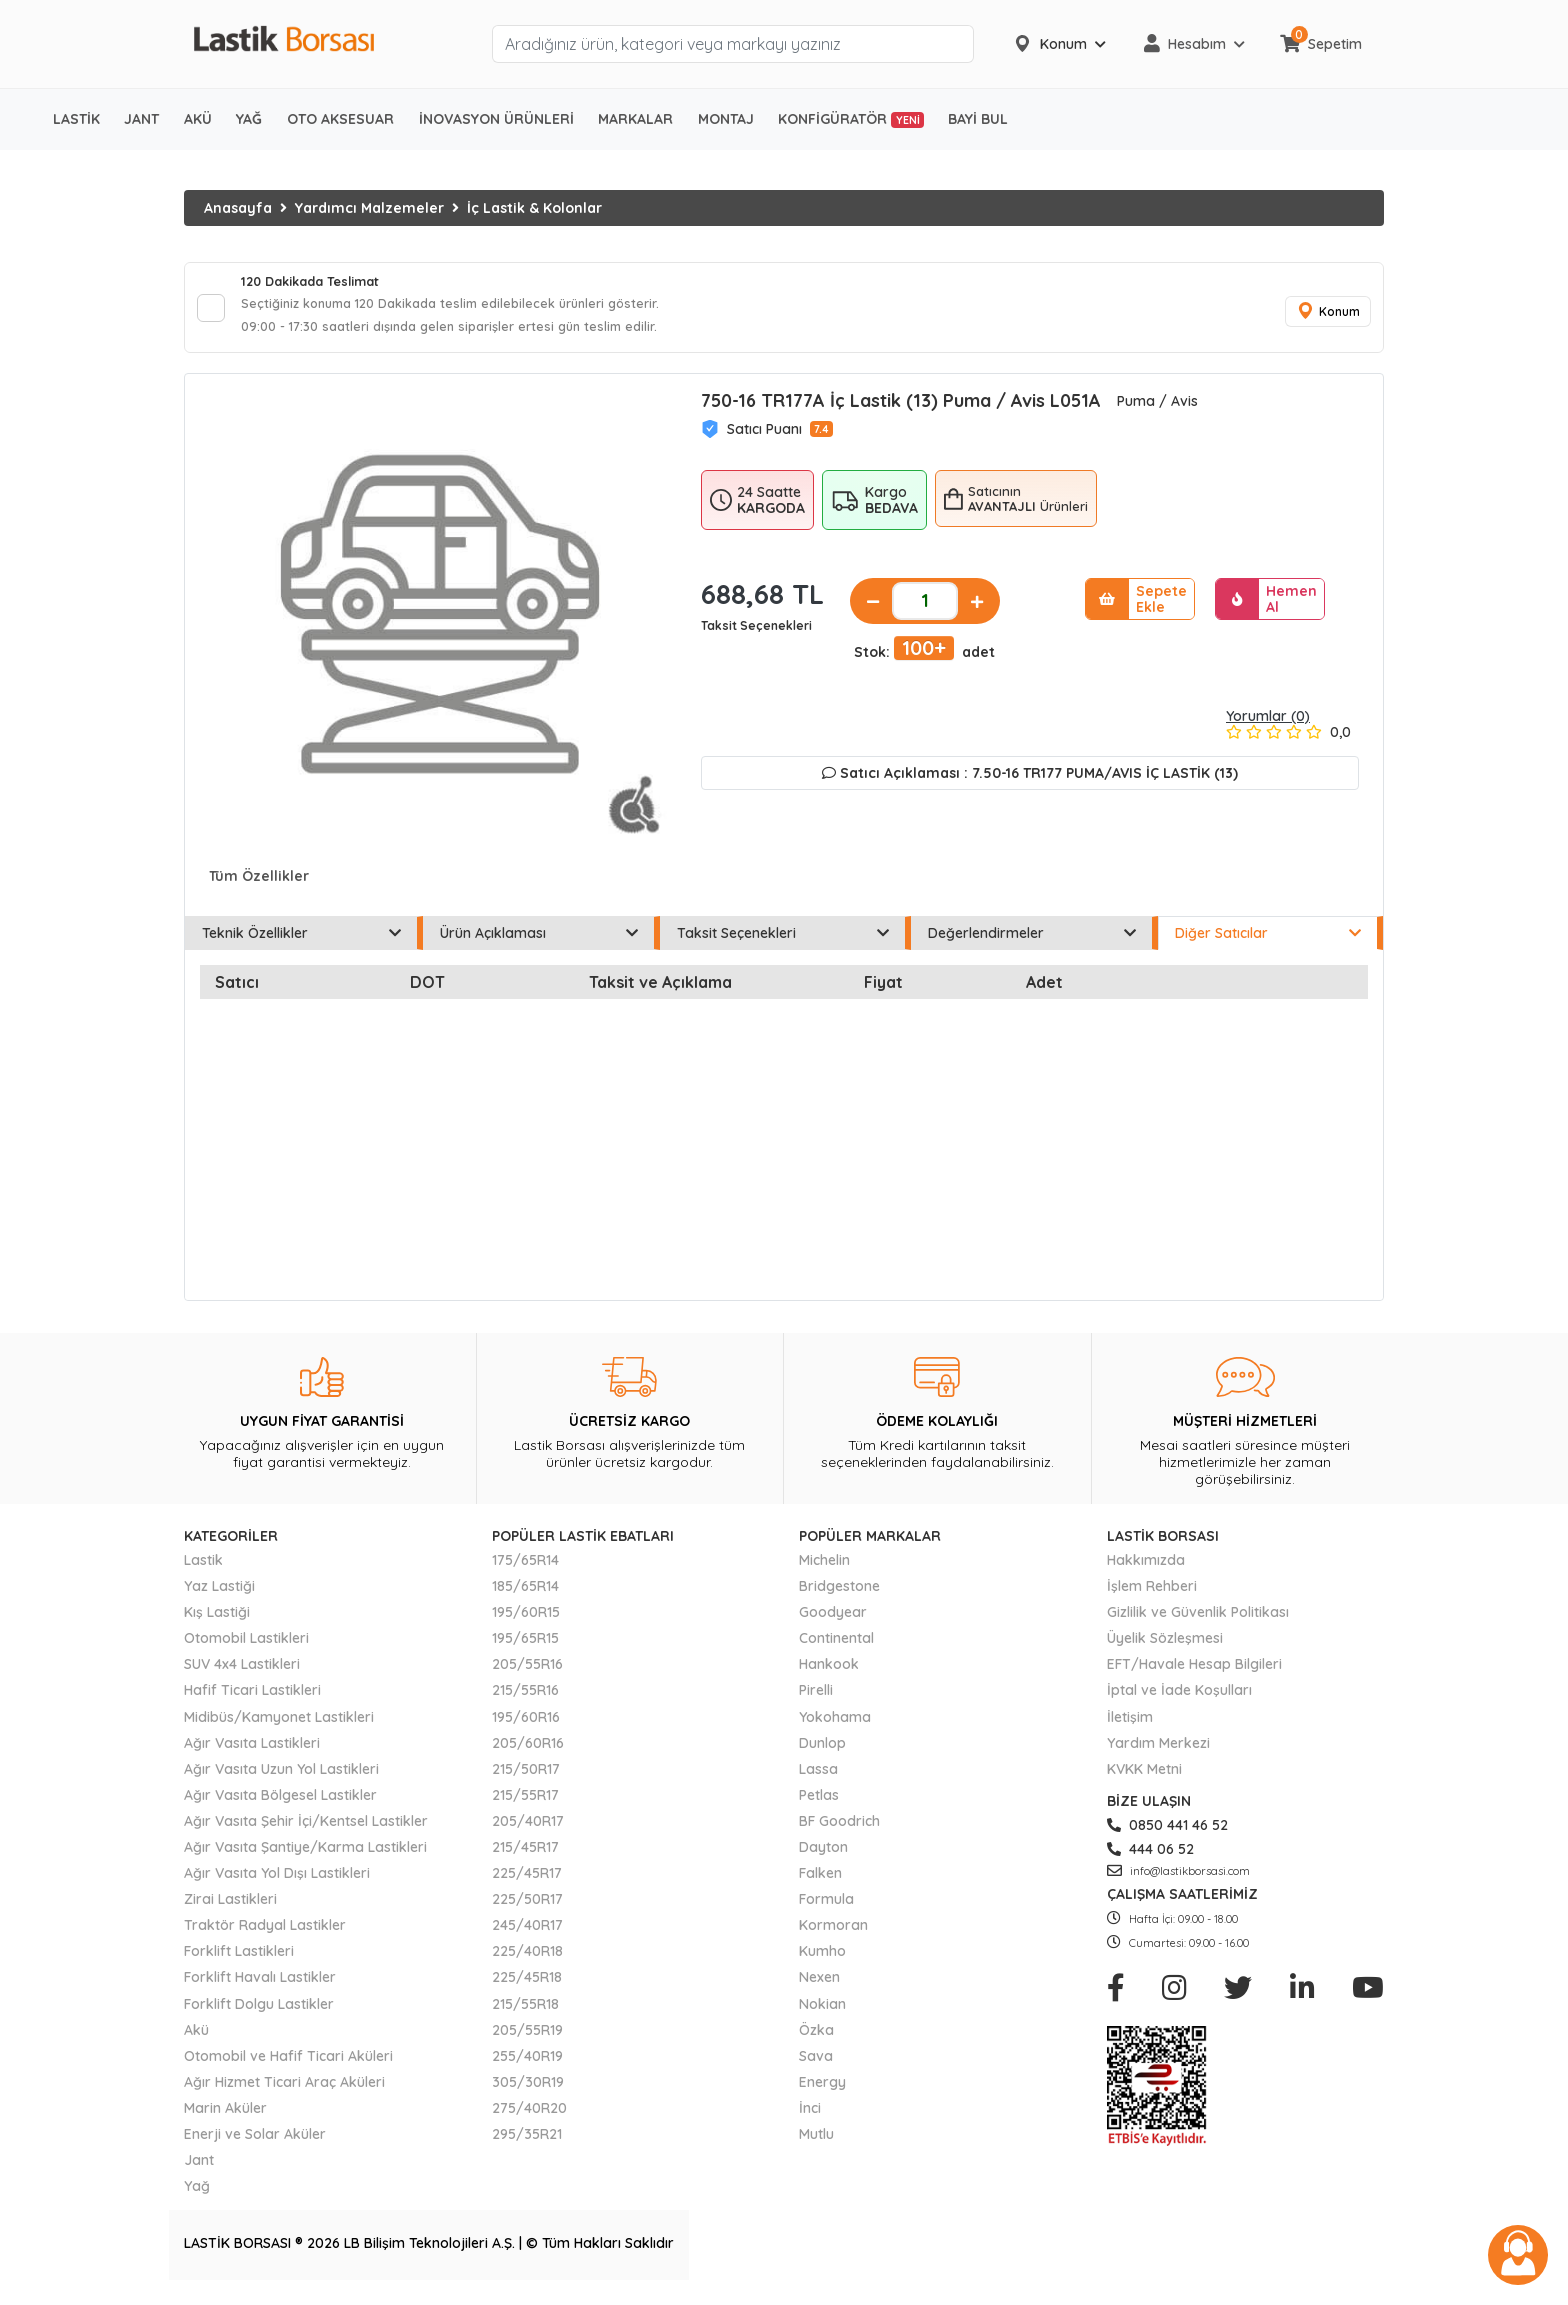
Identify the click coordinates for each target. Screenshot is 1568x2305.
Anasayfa (238, 208)
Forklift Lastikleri (239, 1961)
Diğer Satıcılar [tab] (1268, 942)
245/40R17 (527, 1934)
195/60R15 (526, 1621)
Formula (826, 1908)
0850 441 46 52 (1167, 1834)
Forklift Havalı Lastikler (260, 1987)
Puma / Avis (1157, 410)
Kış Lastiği (217, 1621)
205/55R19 (527, 2039)
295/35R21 (527, 2143)
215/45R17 (525, 1856)
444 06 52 (1150, 1858)
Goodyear (833, 1621)
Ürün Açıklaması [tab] (539, 942)
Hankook (829, 1674)
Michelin (824, 1569)
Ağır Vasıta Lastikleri (252, 1752)
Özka (816, 2039)
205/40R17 (528, 1830)
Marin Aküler (225, 2117)
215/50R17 (526, 1778)
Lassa (818, 1778)
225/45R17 (527, 1882)
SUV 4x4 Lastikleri (242, 1674)
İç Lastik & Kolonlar (534, 208)
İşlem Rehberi (1152, 1595)
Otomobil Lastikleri (246, 1647)
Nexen (819, 1987)
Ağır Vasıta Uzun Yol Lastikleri (281, 1778)
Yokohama (835, 1726)
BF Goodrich (839, 1830)
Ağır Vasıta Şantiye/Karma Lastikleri (305, 1856)
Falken (820, 1882)
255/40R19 (527, 2065)
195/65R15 (525, 1647)
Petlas (819, 1804)
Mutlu (816, 2143)
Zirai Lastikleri (230, 1908)
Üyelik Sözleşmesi (1165, 1647)
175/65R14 (525, 1569)
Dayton (823, 1856)
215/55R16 (525, 1700)
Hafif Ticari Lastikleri (252, 1700)
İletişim (1130, 1726)
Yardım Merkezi (1158, 1752)
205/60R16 (528, 1752)
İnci (810, 2117)
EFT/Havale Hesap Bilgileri (1194, 1674)
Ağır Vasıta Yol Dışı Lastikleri (277, 1882)
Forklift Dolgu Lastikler (259, 2013)
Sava (816, 2065)
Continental (836, 1647)
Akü (196, 2039)
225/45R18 (527, 1987)
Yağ (197, 2195)
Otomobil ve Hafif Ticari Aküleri (288, 2065)
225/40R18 (527, 1961)
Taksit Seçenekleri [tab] (783, 942)
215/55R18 (525, 2013)
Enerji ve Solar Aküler (255, 2143)
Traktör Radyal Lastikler (265, 1934)
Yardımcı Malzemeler (369, 208)
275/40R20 (529, 2117)
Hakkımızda (1146, 1569)
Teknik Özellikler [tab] (301, 942)
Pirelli (816, 1700)
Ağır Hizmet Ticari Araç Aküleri (284, 2091)
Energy (822, 2091)
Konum (1324, 316)
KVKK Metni (1144, 1778)
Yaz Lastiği (219, 1595)
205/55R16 (527, 1674)
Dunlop (822, 1752)
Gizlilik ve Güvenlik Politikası (1198, 1621)
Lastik (203, 1569)
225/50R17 (527, 1908)
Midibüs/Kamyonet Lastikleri (279, 1726)
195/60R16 (526, 1726)
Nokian (822, 2013)
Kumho (822, 1961)
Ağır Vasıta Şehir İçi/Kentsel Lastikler (306, 1830)
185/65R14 (525, 1595)
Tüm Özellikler (259, 885)
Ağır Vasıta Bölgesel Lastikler (280, 1804)
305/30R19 (528, 2091)
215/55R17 (525, 1804)
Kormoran (833, 1934)
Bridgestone (839, 1595)
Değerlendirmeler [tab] (1032, 942)
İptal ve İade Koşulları (1179, 1700)
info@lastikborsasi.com (1178, 1880)
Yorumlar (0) (1268, 725)
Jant (199, 2169)
